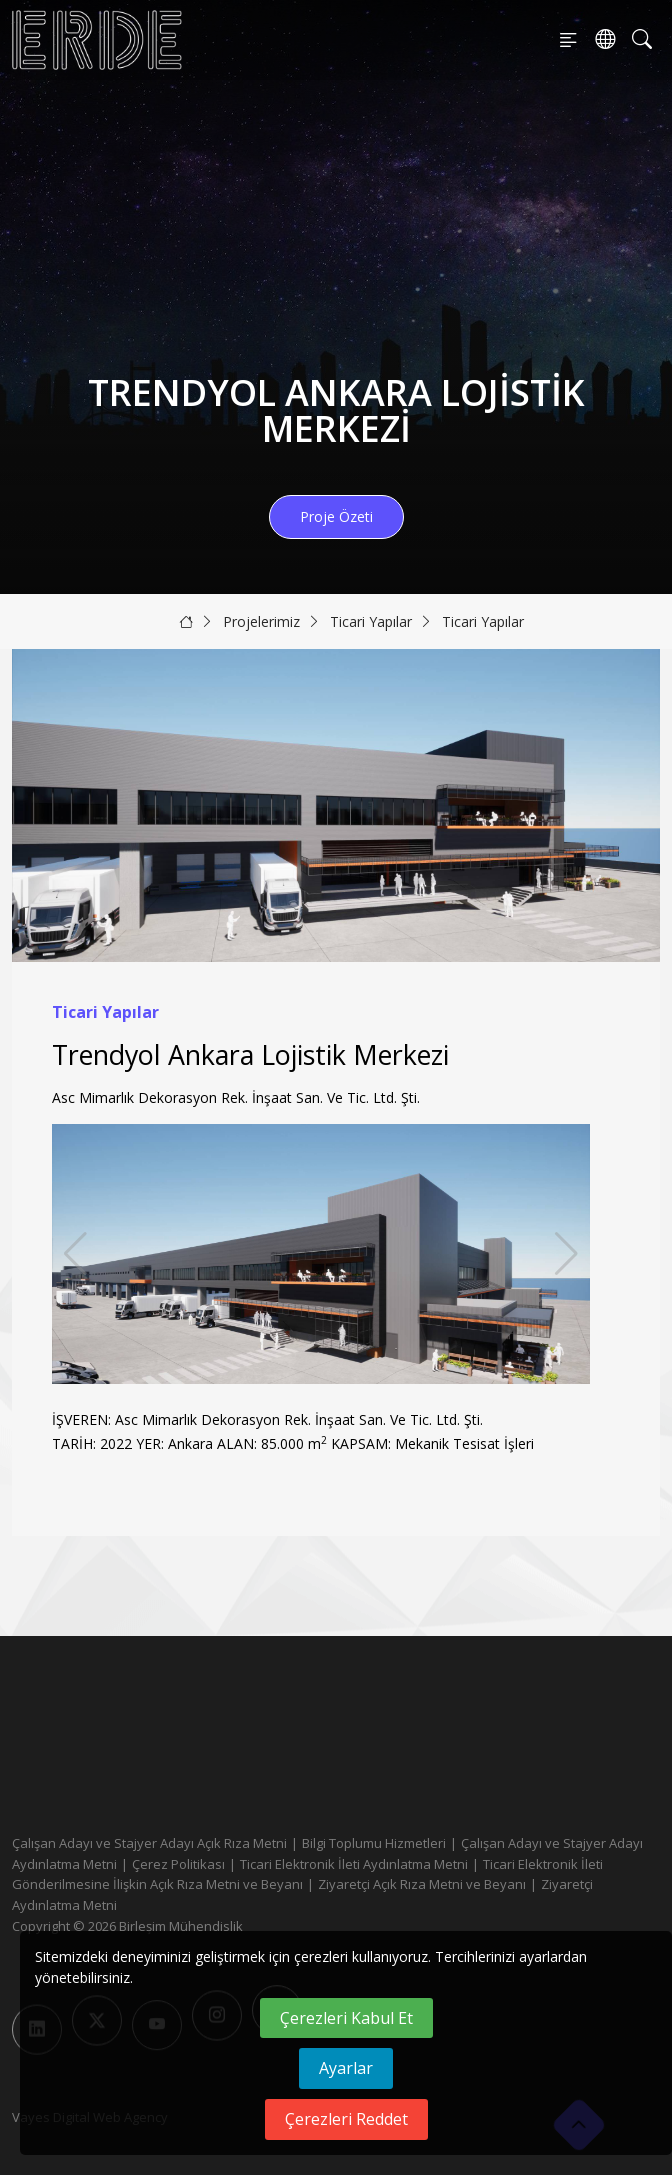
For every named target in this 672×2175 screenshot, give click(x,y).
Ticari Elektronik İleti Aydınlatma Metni (354, 1864)
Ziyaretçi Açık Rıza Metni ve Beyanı (422, 1884)
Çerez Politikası (178, 1864)
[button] (566, 1254)
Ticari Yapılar (371, 621)
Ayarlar (346, 2068)
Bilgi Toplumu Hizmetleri (374, 1843)
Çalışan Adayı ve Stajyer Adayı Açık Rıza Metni (149, 1843)
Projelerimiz (261, 621)
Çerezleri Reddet (346, 2119)
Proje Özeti (336, 516)
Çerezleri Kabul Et (346, 2018)
